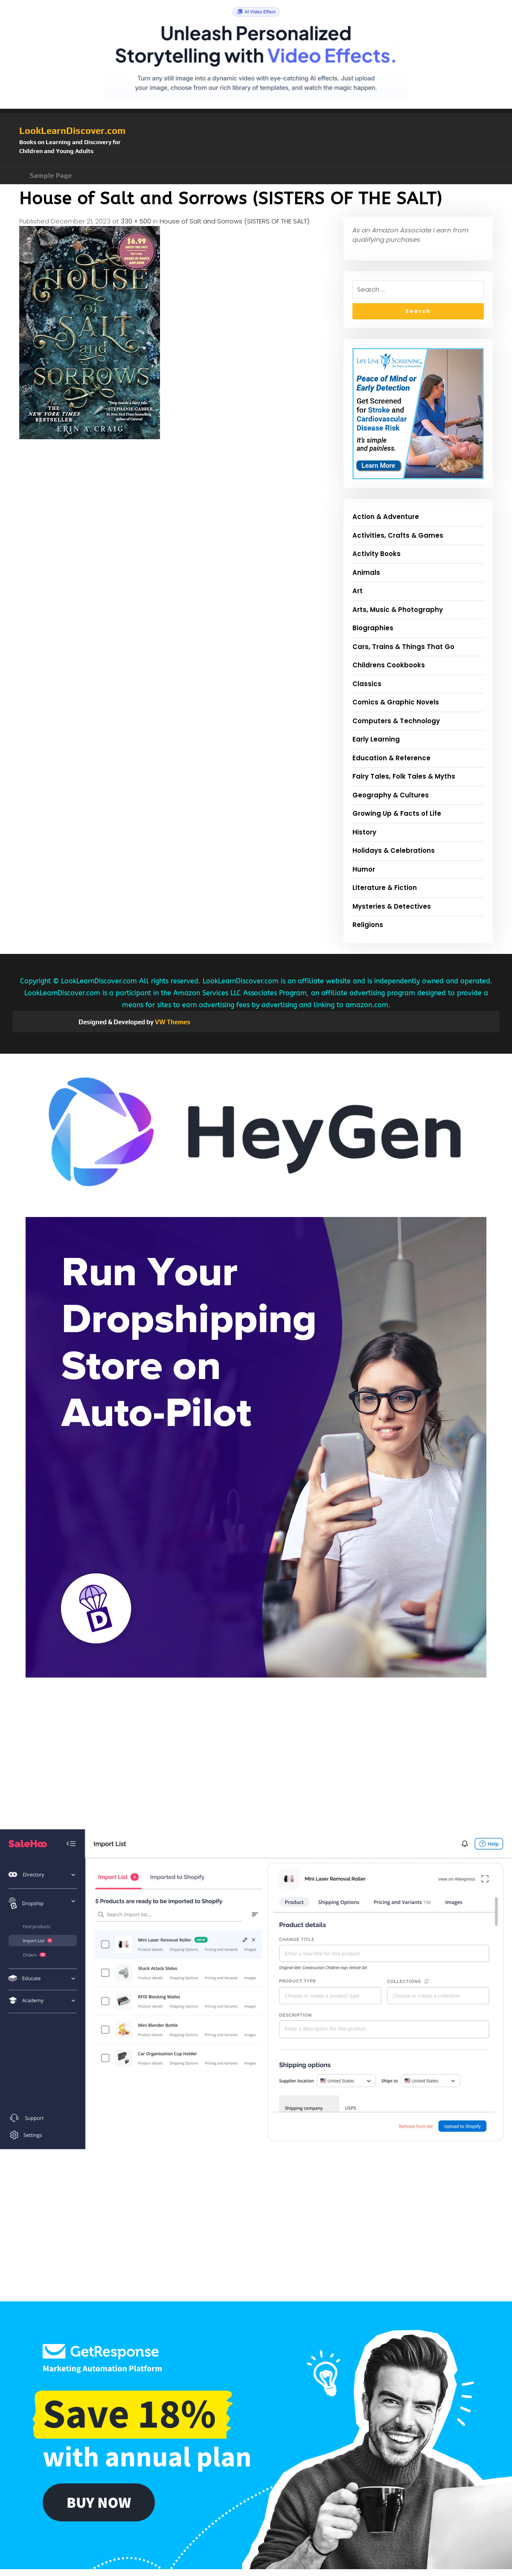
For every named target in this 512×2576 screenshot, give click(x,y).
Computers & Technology (396, 720)
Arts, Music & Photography (397, 609)
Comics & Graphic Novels (395, 702)
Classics (366, 683)
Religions (367, 924)
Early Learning (376, 739)
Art (357, 590)
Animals (366, 572)
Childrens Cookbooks (388, 665)
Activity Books (376, 553)
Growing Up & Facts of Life (396, 813)
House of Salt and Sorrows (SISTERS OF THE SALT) (234, 221)
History (364, 832)
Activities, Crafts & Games (397, 535)
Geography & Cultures (390, 795)
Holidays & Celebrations (393, 850)
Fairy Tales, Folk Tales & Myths (403, 776)
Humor (363, 869)
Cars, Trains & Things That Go (403, 646)
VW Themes (172, 1022)
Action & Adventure (385, 516)
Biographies (372, 627)
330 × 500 (136, 221)
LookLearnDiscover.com (72, 130)
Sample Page (51, 175)
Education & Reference (391, 757)
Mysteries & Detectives (391, 906)
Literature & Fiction (384, 887)
